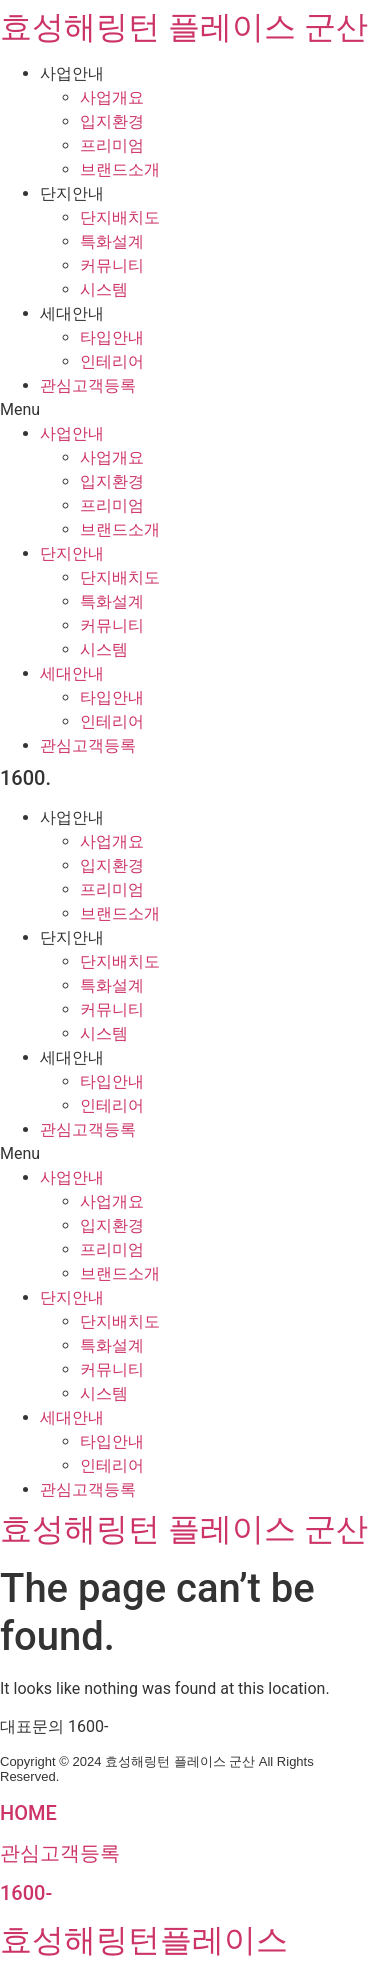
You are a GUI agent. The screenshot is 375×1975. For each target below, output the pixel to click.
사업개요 (112, 97)
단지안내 (72, 193)
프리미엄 (112, 145)
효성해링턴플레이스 (144, 1940)
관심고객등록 (88, 385)
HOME (28, 1813)
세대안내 (72, 313)
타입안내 (112, 337)
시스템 (104, 289)
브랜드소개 (120, 169)
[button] (187, 410)
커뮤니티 (112, 265)
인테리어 (112, 361)
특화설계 (112, 241)
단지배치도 (120, 217)
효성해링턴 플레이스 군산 (184, 27)
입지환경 (112, 121)
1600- (26, 1893)
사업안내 (72, 73)
